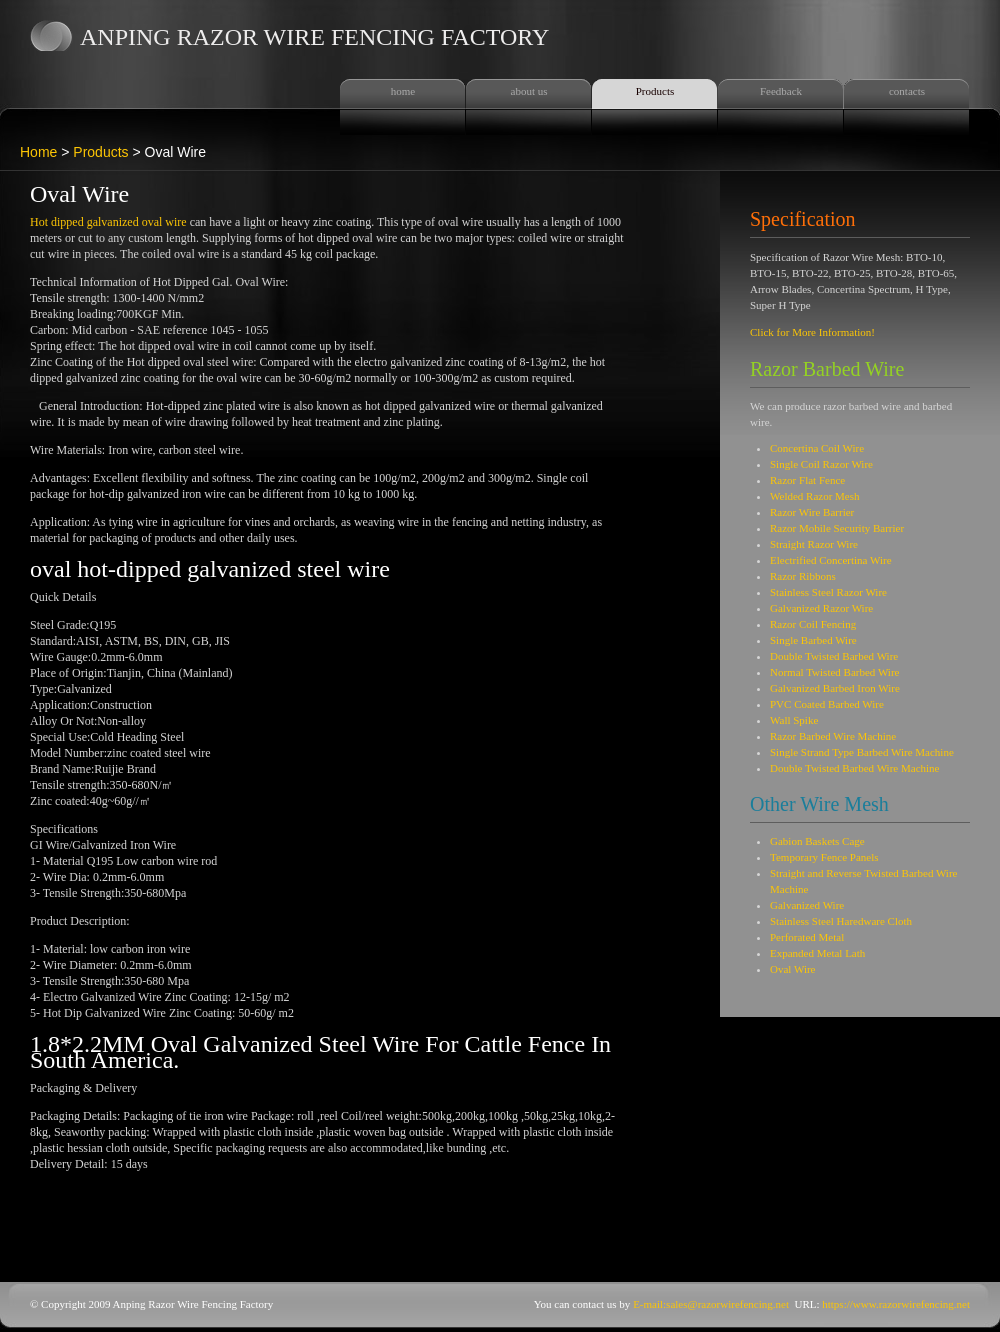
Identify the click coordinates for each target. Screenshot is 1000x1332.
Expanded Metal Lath (817, 953)
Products (655, 91)
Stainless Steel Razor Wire (828, 592)
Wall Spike (794, 720)
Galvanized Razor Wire (821, 608)
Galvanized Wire (807, 905)
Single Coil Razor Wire (821, 464)
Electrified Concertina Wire (831, 560)
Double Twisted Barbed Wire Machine (854, 768)
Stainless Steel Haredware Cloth (841, 921)
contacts (907, 91)
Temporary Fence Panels (824, 857)
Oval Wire (792, 969)
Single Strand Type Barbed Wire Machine (862, 752)
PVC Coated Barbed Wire (827, 704)
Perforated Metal (807, 937)
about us (529, 91)
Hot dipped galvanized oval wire (108, 222)
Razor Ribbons (803, 576)
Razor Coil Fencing (813, 624)
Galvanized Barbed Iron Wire (835, 688)
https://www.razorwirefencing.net (896, 1304)
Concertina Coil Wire (817, 448)
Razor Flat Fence (807, 480)
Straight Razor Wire (814, 544)
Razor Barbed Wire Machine (833, 736)
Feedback (781, 91)
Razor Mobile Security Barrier (837, 528)
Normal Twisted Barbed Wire (834, 672)
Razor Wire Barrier (812, 512)
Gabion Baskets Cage (817, 841)
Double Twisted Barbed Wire (834, 656)
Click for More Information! (812, 332)
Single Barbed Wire (813, 640)
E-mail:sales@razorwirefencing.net (711, 1304)
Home (38, 152)
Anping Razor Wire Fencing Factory (314, 37)
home (403, 91)
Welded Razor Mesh (815, 496)
